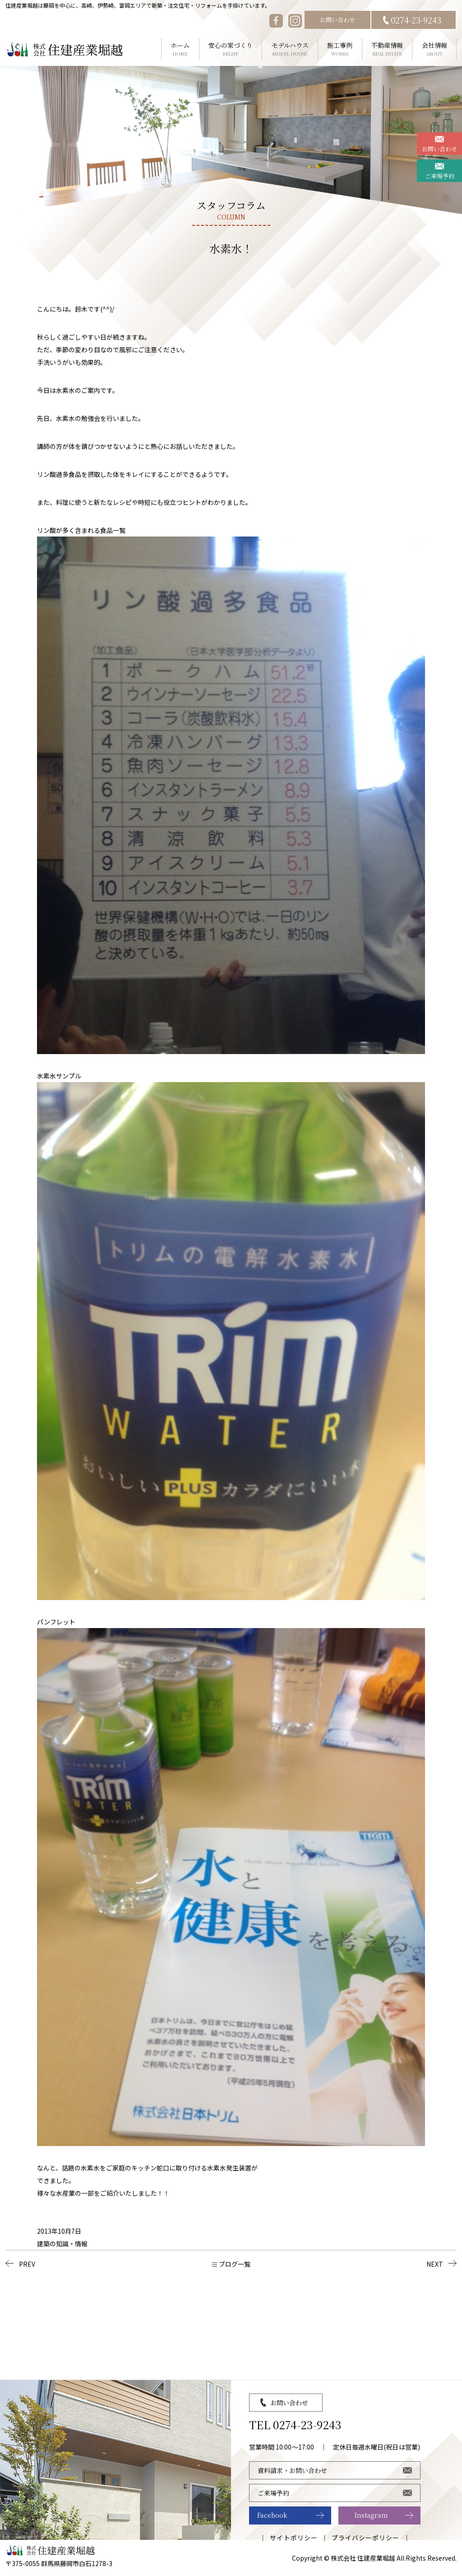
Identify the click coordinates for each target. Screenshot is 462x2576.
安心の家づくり (230, 49)
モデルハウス (290, 49)
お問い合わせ (337, 19)
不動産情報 (387, 49)
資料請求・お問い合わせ (292, 2470)
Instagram (371, 2515)
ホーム (180, 49)
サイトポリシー (293, 2537)
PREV (27, 2263)
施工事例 (340, 49)
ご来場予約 (439, 176)
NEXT (434, 2263)
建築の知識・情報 (62, 2243)
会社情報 (434, 49)
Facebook (272, 2515)
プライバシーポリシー (366, 2537)
